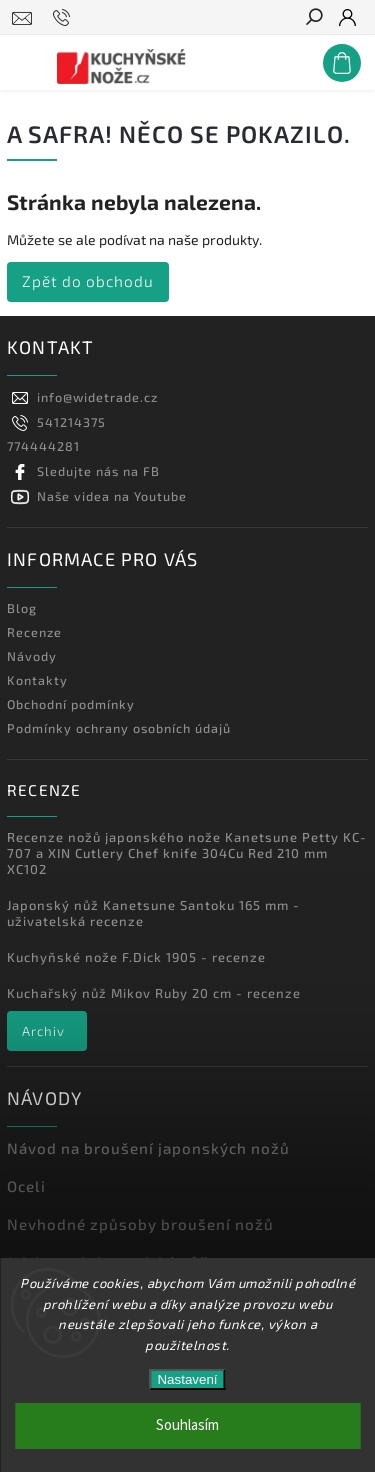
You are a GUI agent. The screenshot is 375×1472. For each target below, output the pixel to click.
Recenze (34, 632)
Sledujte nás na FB (98, 471)
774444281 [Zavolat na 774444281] (43, 446)
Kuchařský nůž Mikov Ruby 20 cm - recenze (154, 993)
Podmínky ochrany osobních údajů (119, 728)
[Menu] (23, 59)
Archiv (43, 1031)
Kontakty (37, 680)
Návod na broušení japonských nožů (148, 1148)
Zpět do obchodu (88, 281)
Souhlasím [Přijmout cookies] (187, 1425)
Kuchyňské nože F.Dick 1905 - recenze (136, 957)
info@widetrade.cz (97, 397)
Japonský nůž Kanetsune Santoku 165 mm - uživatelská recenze (153, 913)
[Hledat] (313, 19)
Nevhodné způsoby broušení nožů (140, 1224)
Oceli (26, 1186)
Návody (32, 656)
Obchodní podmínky (71, 704)
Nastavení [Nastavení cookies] (187, 1379)
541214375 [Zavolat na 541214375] (71, 422)
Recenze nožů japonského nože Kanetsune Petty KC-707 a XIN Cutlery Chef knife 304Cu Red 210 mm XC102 (187, 853)
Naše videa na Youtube (112, 496)
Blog (22, 608)
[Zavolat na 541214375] (64, 18)
